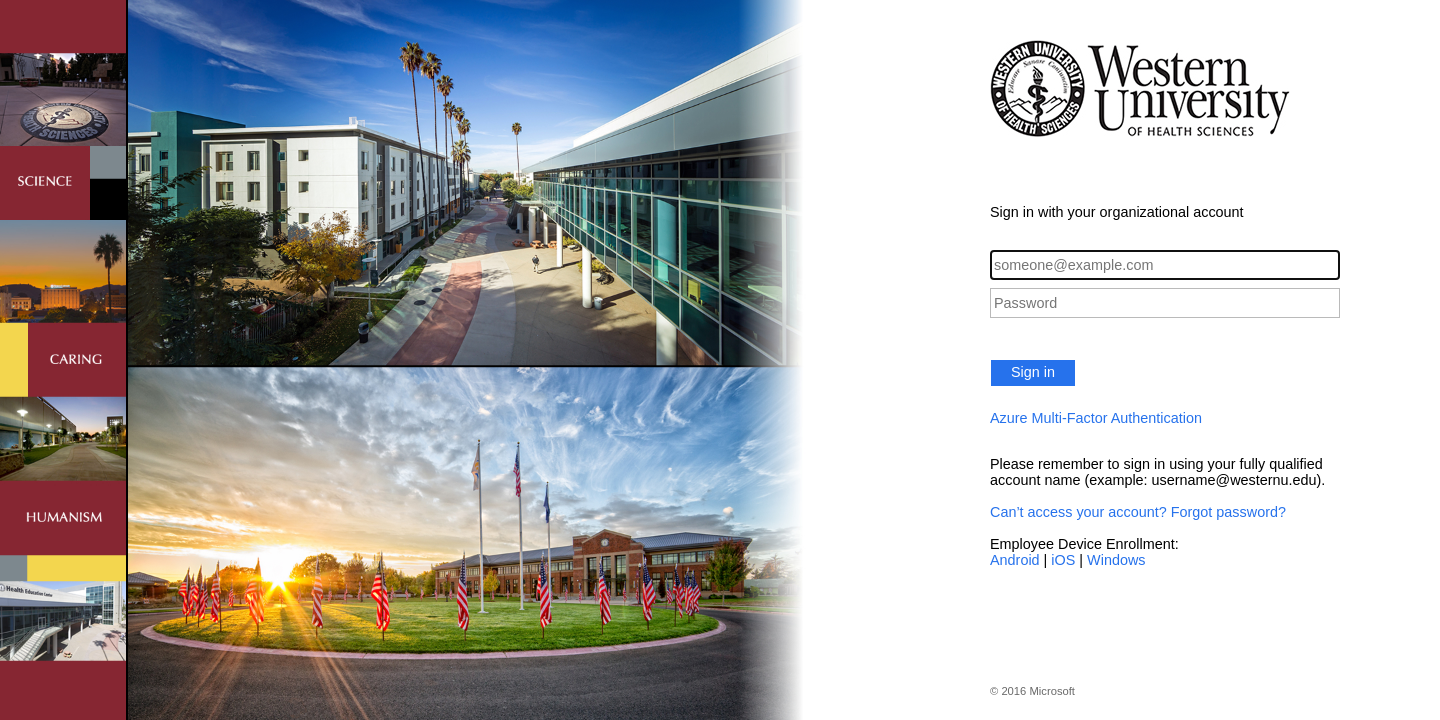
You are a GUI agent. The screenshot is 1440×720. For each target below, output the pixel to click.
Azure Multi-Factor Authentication (1096, 418)
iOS (1063, 560)
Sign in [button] (1033, 372)
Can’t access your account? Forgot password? (1138, 512)
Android (1015, 560)
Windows (1116, 560)
